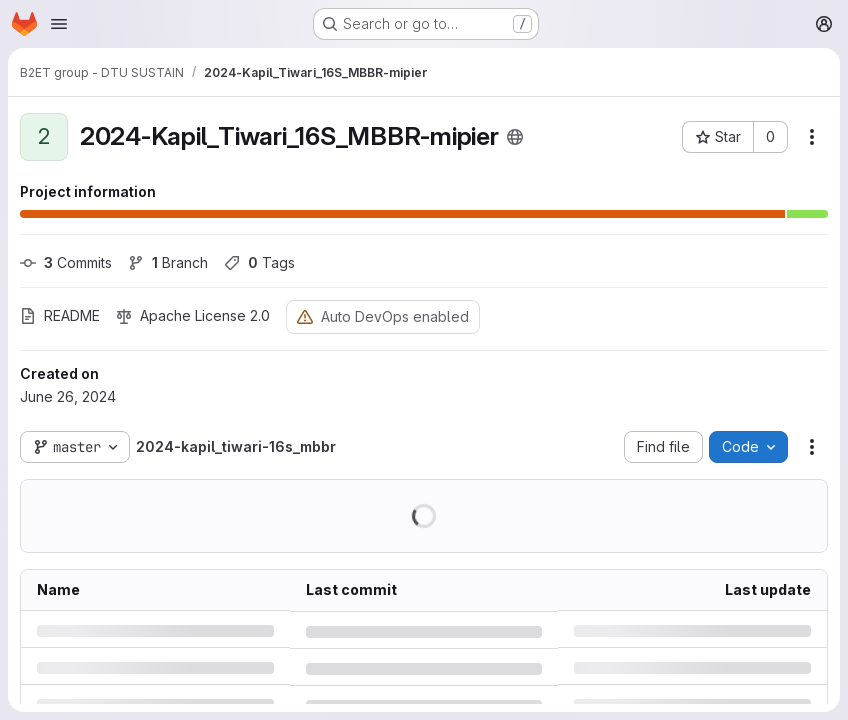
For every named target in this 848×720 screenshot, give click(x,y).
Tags (259, 262)
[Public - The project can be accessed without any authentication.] (515, 137)
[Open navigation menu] (59, 24)
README (60, 315)
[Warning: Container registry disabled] (305, 316)
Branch (168, 262)
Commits (66, 262)
